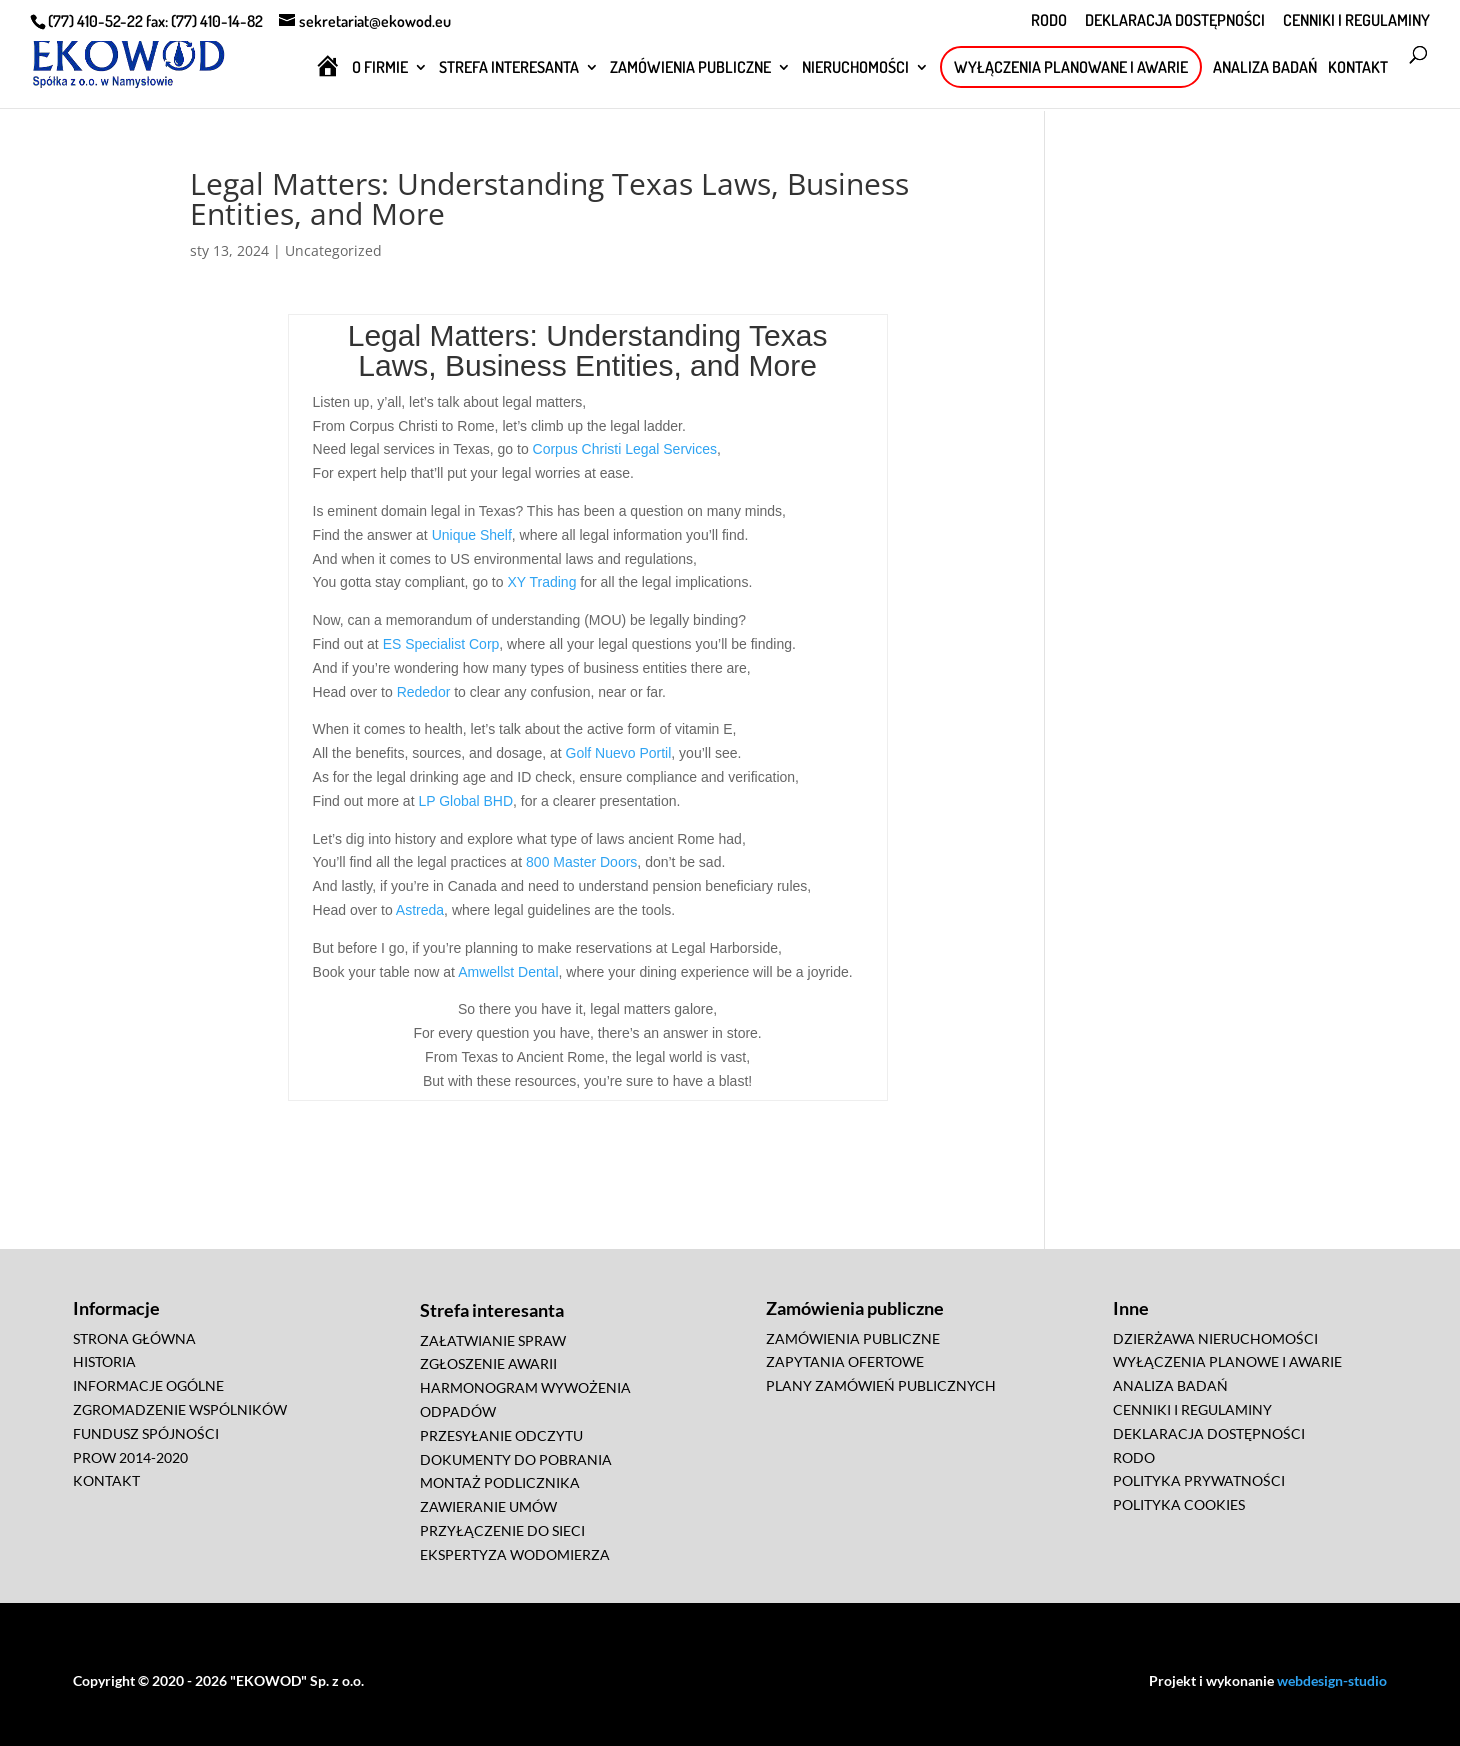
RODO (1049, 21)
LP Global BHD (465, 801)
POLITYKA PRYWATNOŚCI (1199, 1480)
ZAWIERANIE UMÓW (488, 1506)
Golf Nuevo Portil (619, 753)
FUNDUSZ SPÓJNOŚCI (146, 1433)
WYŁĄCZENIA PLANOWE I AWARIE (1227, 1361)
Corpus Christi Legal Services (625, 449)
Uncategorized (333, 250)
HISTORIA (104, 1361)
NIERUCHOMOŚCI (855, 68)
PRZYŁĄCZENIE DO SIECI (502, 1530)
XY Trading (541, 582)
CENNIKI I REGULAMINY (1356, 21)
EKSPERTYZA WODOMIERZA (515, 1554)
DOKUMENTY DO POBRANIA (516, 1459)
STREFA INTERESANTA (509, 68)
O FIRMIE (380, 68)
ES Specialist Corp (441, 644)
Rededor (424, 692)
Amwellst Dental (508, 972)
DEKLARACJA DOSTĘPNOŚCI (1175, 21)
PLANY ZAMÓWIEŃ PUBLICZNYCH (881, 1385)
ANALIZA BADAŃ (1265, 68)
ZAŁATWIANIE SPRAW (493, 1340)
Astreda (420, 910)
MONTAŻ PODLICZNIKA (500, 1482)
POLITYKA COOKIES (1179, 1504)
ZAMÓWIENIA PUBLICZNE (690, 68)
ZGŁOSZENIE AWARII (488, 1363)
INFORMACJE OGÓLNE (148, 1385)
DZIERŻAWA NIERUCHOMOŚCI (1215, 1338)
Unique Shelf (472, 535)
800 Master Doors (581, 862)
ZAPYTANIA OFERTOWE (845, 1361)
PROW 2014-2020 (130, 1457)
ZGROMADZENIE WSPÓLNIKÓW (180, 1409)
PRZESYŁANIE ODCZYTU (501, 1435)
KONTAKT (1358, 68)
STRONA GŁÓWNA (134, 1338)
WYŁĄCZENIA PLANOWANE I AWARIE (1071, 67)
